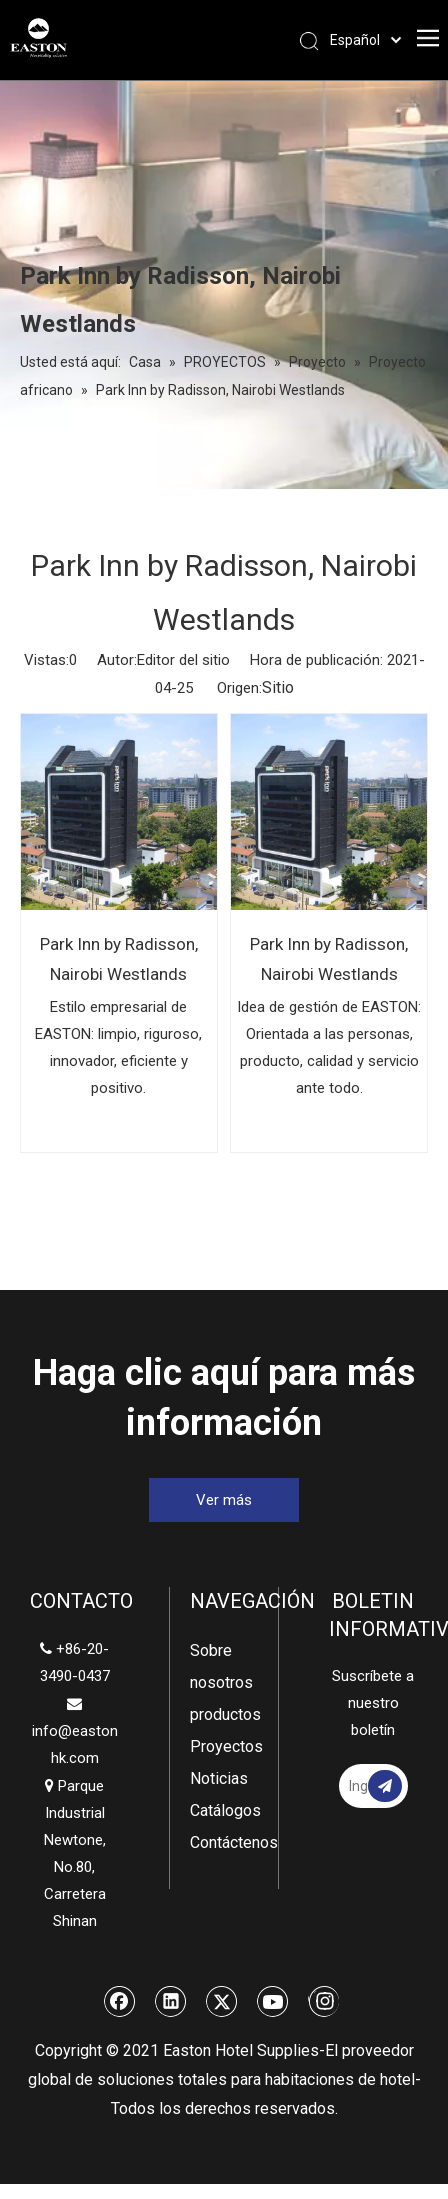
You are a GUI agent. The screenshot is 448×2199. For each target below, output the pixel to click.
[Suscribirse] (385, 1786)
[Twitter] (222, 2001)
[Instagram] (323, 2001)
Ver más (224, 1500)
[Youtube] (273, 2001)
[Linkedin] (171, 2001)
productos (223, 1714)
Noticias (219, 1778)
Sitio (278, 687)
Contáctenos (223, 1842)
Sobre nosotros (221, 1666)
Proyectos (223, 1746)
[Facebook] (120, 2001)
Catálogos (223, 1810)
